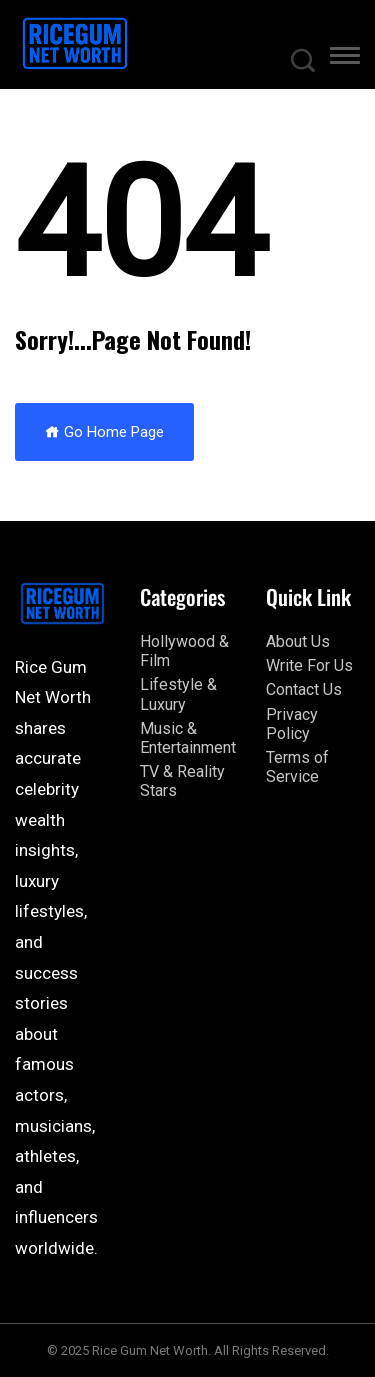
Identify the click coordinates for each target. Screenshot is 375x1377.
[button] (345, 59)
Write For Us (309, 665)
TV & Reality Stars (182, 781)
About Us (298, 641)
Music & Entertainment (188, 738)
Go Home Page (104, 432)
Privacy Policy (292, 724)
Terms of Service (297, 767)
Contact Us (304, 689)
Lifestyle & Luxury (178, 694)
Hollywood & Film (184, 651)
